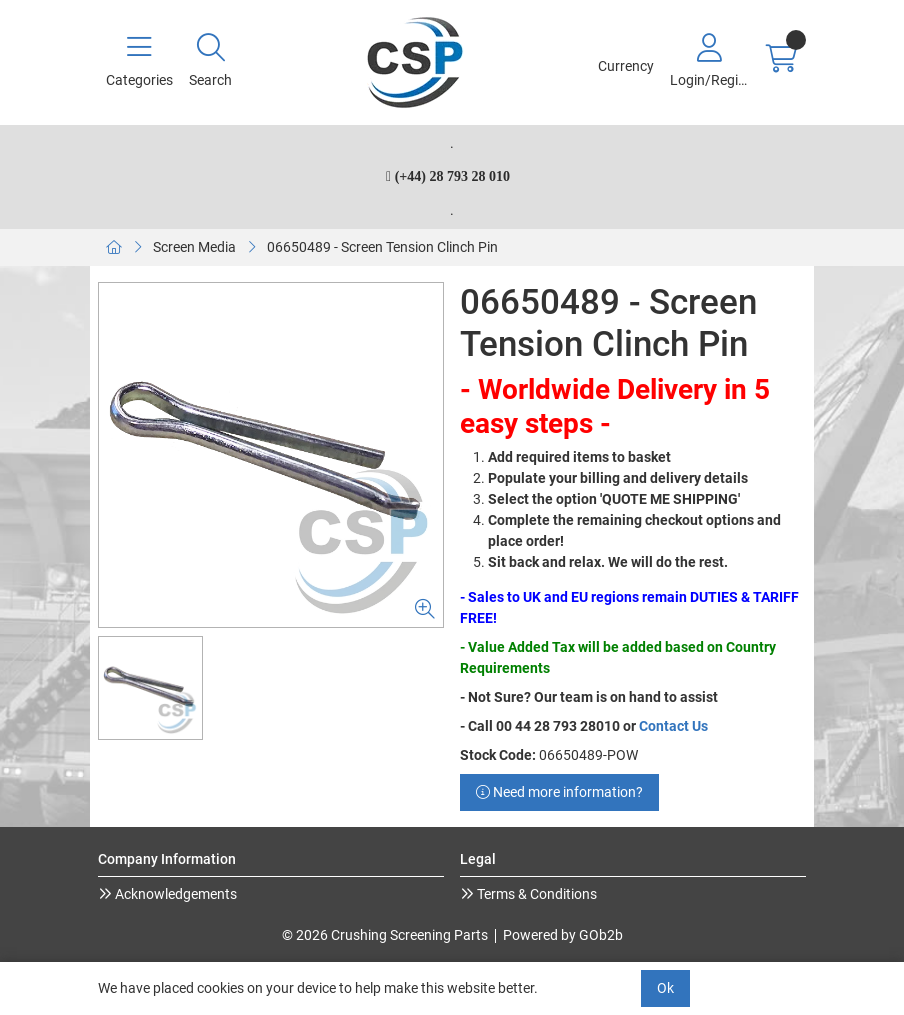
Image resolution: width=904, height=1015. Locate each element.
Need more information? (559, 792)
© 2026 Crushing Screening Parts (385, 935)
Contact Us (673, 726)
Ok (665, 988)
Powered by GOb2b (563, 935)
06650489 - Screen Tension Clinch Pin (382, 247)
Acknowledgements (174, 894)
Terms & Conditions (535, 894)
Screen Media (194, 247)
